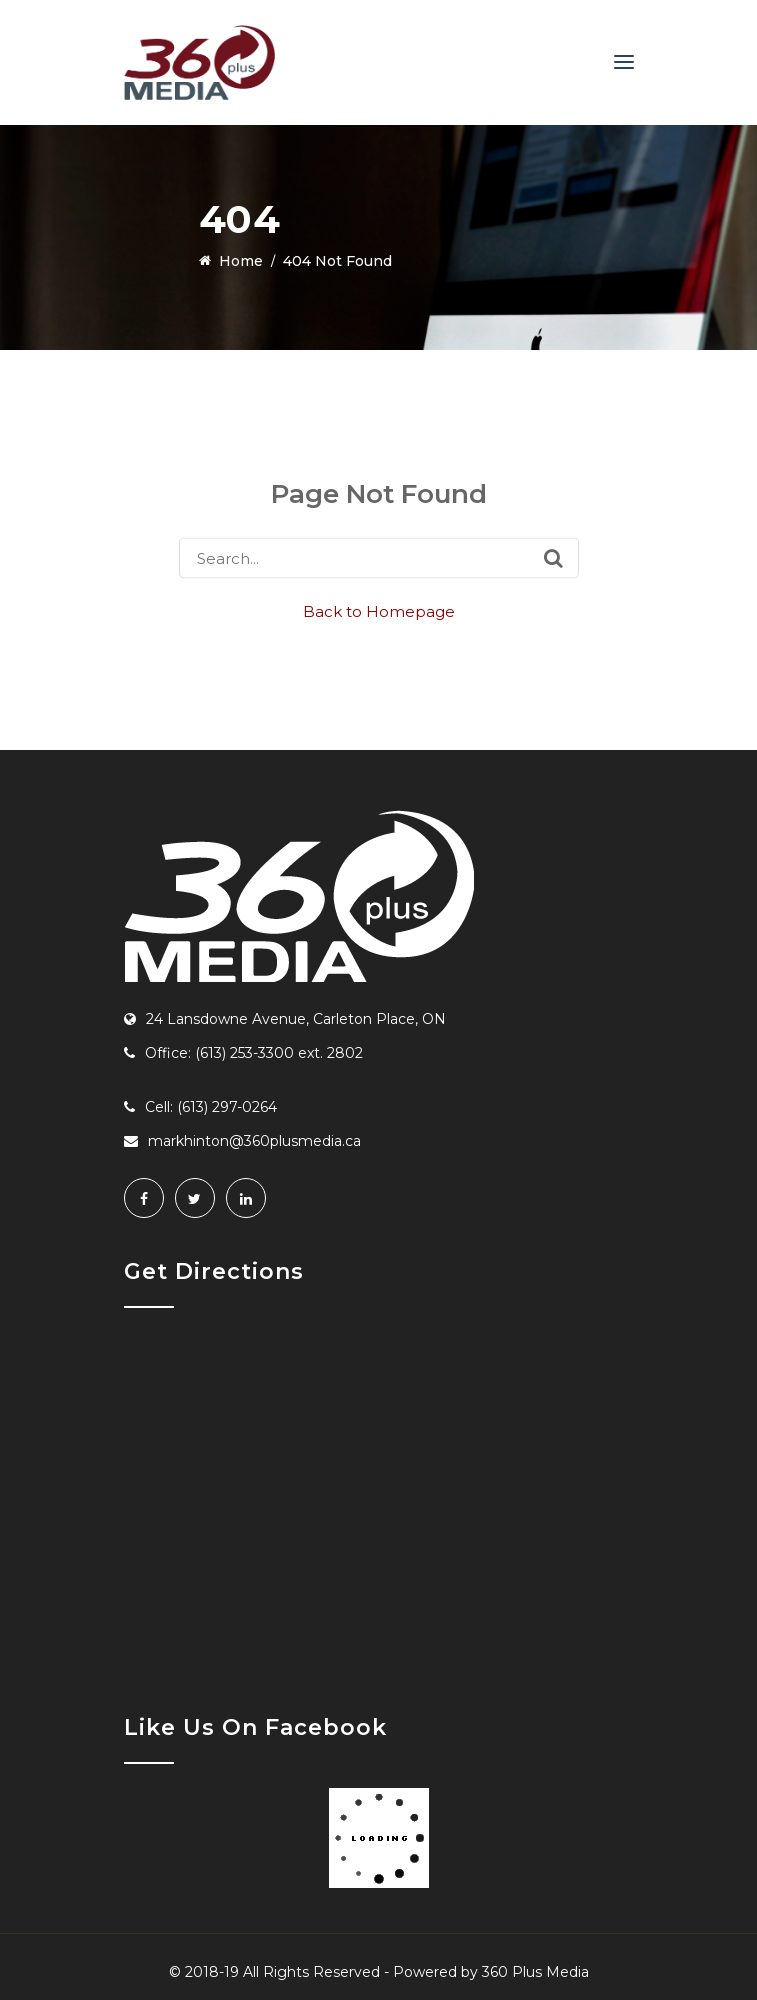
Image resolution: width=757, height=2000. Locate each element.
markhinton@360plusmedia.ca (254, 1141)
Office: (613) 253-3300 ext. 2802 (254, 1053)
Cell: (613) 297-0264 (211, 1107)
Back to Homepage (379, 611)
